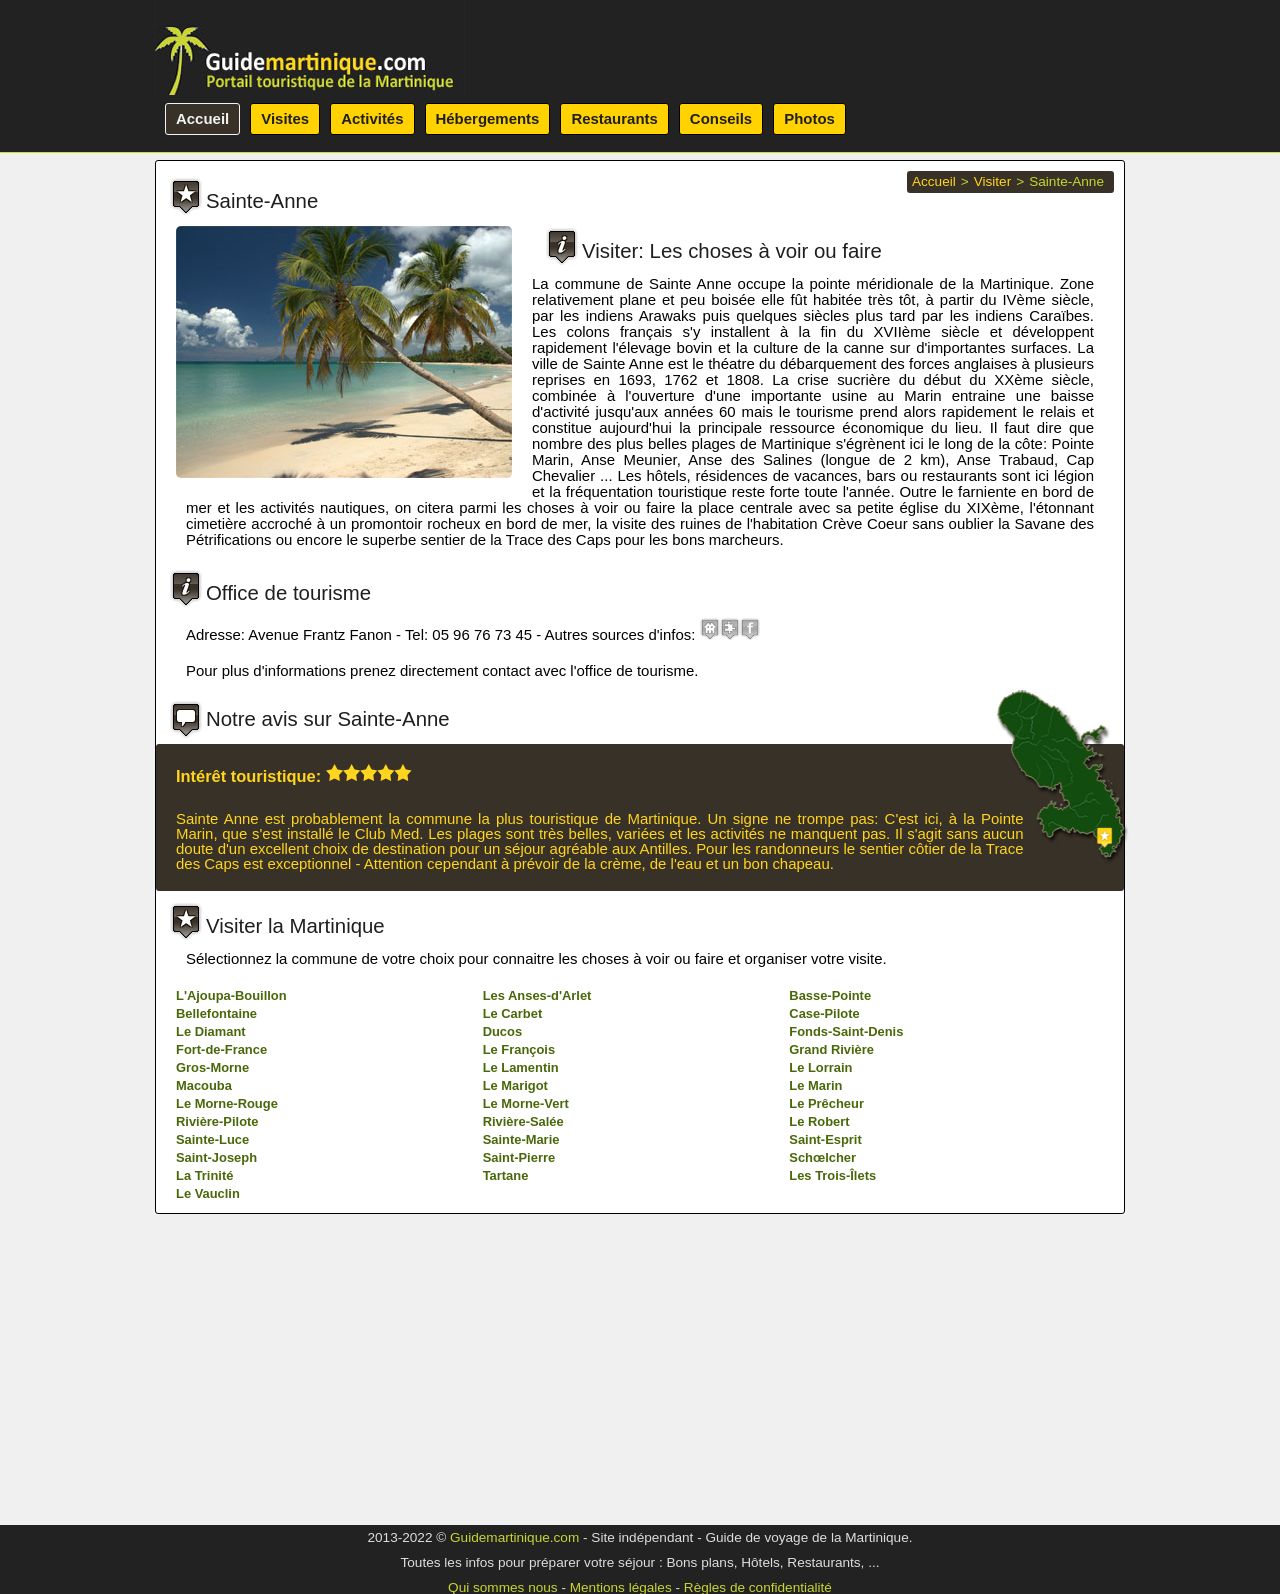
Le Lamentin (521, 1347)
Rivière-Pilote (217, 1401)
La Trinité (204, 1455)
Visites (285, 118)
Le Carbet (513, 1293)
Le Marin (815, 1365)
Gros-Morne (212, 1347)
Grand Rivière (831, 1329)
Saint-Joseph (216, 1437)
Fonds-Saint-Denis (846, 1311)
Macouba (204, 1365)
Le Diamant (211, 1311)
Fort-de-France (221, 1329)
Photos (809, 118)
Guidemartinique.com (514, 1537)
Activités (372, 118)
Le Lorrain (820, 1347)
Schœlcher (822, 1437)
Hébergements (488, 118)
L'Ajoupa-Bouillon (231, 1275)
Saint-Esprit (825, 1419)
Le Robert (819, 1401)
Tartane (506, 1455)
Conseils (721, 118)
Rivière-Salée (523, 1401)
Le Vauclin (208, 1473)
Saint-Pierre (519, 1437)
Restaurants (614, 118)
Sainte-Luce (212, 1419)
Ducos (502, 1311)
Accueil (202, 118)
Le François (519, 1329)
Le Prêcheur (826, 1383)
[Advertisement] (639, 1041)
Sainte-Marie (521, 1419)
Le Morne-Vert (526, 1383)
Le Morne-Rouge (227, 1383)
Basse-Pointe (830, 1275)
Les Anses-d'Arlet (537, 1275)
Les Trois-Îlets (832, 1455)
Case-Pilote (824, 1293)
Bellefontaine (216, 1293)
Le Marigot (515, 1365)
